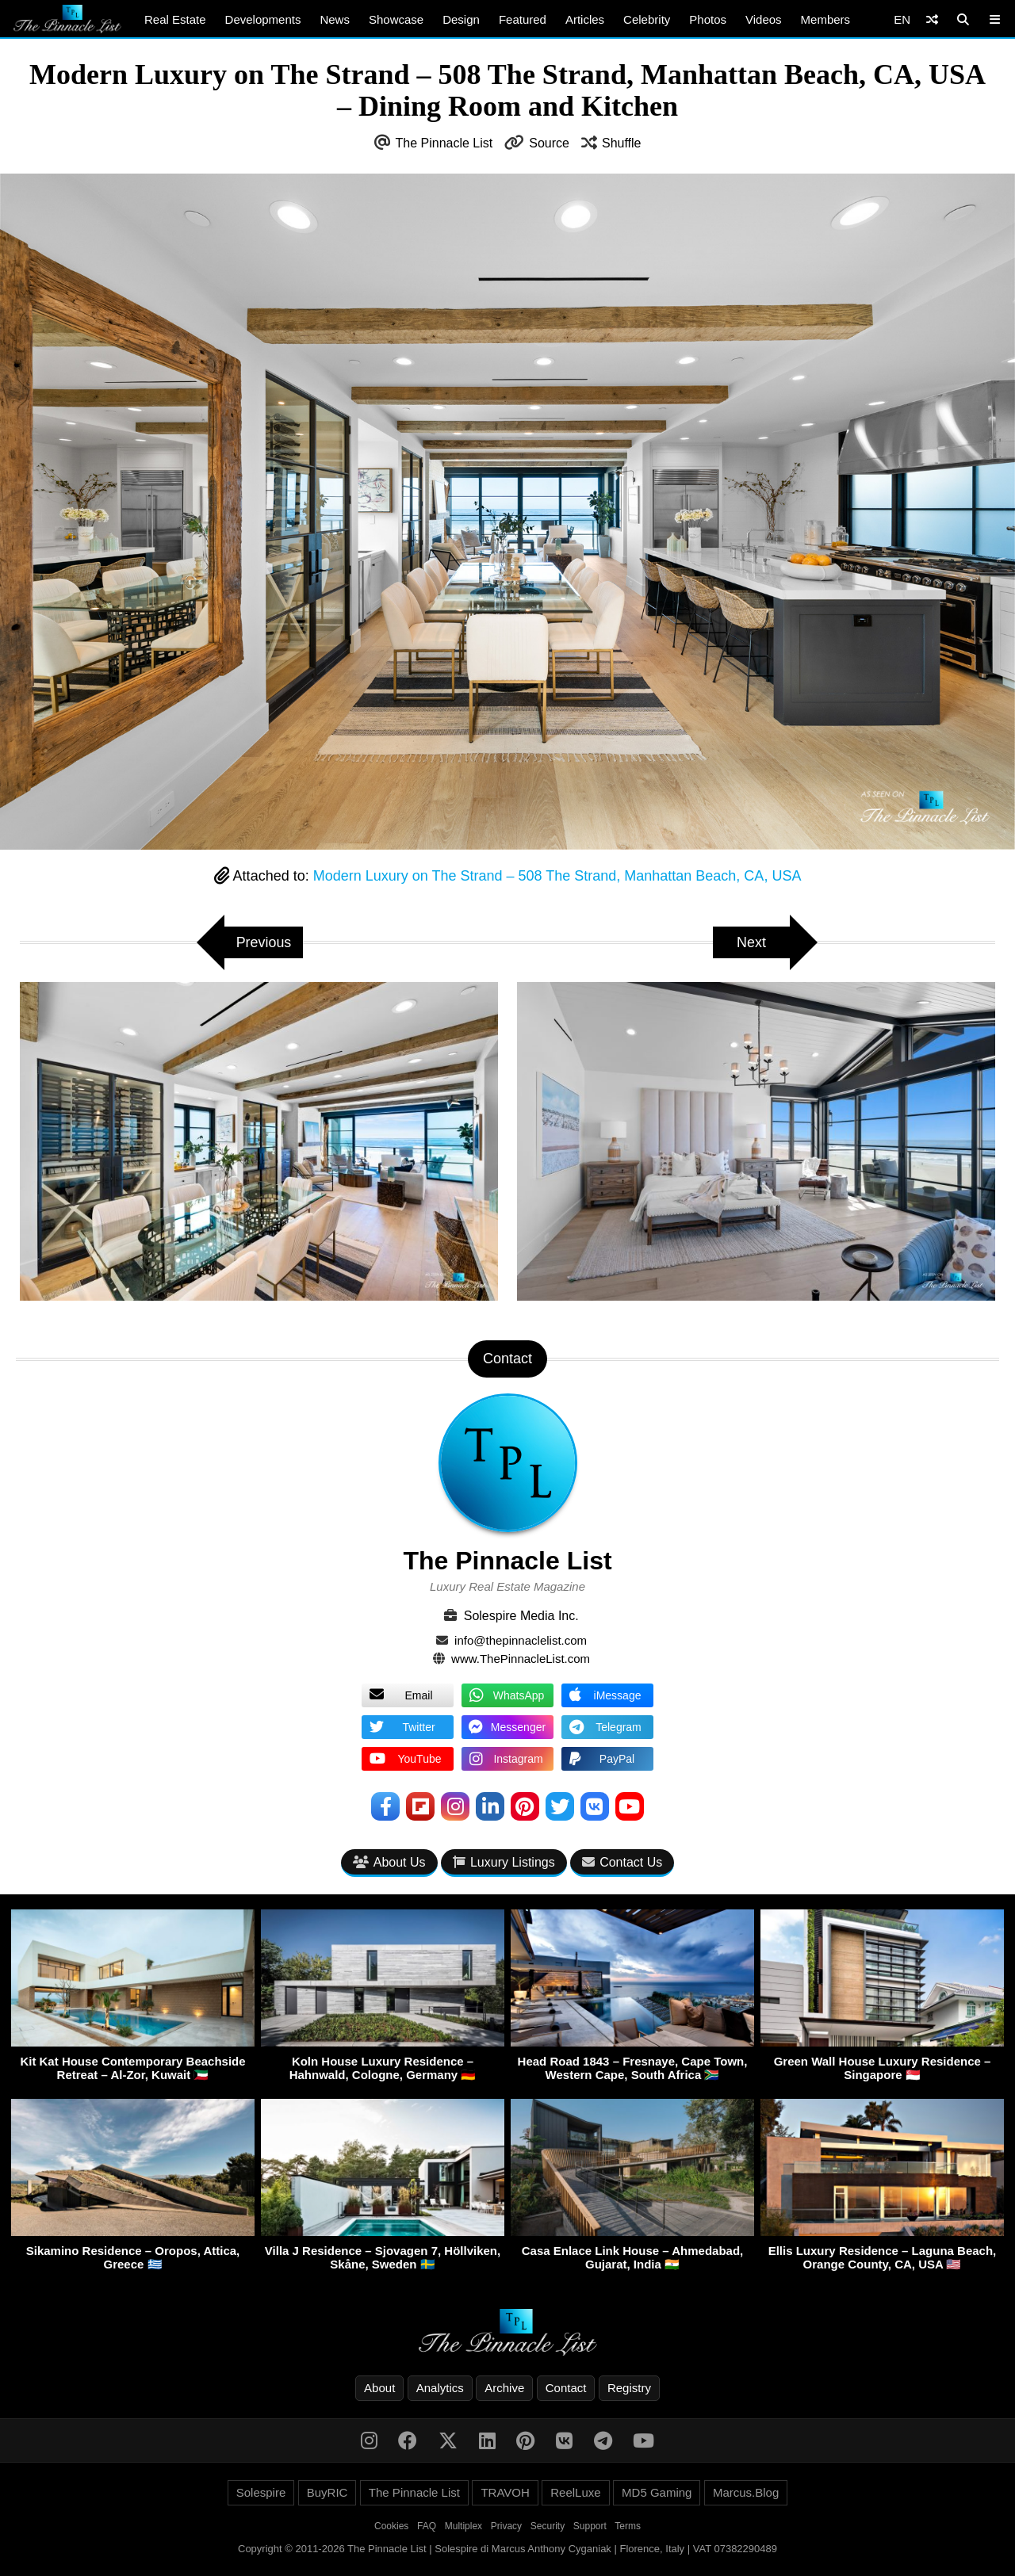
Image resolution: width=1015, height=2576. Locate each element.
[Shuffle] (932, 19)
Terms (628, 2526)
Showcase (396, 19)
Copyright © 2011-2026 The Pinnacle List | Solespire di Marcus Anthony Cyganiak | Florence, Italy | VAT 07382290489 (507, 2549)
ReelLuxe (575, 2492)
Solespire (261, 2492)
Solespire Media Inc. (521, 1615)
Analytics (440, 2387)
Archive (504, 2387)
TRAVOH (505, 2492)
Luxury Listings (504, 1862)
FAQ (426, 2526)
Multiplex (463, 2526)
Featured (522, 19)
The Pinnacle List (444, 143)
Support (590, 2526)
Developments (263, 19)
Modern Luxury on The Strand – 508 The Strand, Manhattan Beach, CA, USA (557, 876)
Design (461, 19)
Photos (707, 19)
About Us (389, 1862)
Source (549, 143)
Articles (584, 19)
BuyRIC (327, 2492)
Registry (629, 2387)
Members (826, 19)
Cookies (391, 2526)
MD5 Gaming (656, 2492)
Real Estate (175, 19)
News (335, 19)
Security (547, 2526)
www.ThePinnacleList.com (520, 1658)
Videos (763, 19)
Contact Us (622, 1862)
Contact (566, 2387)
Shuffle (622, 143)
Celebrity (646, 19)
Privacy (506, 2526)
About (379, 2387)
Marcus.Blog (746, 2492)
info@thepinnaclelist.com (520, 1640)
